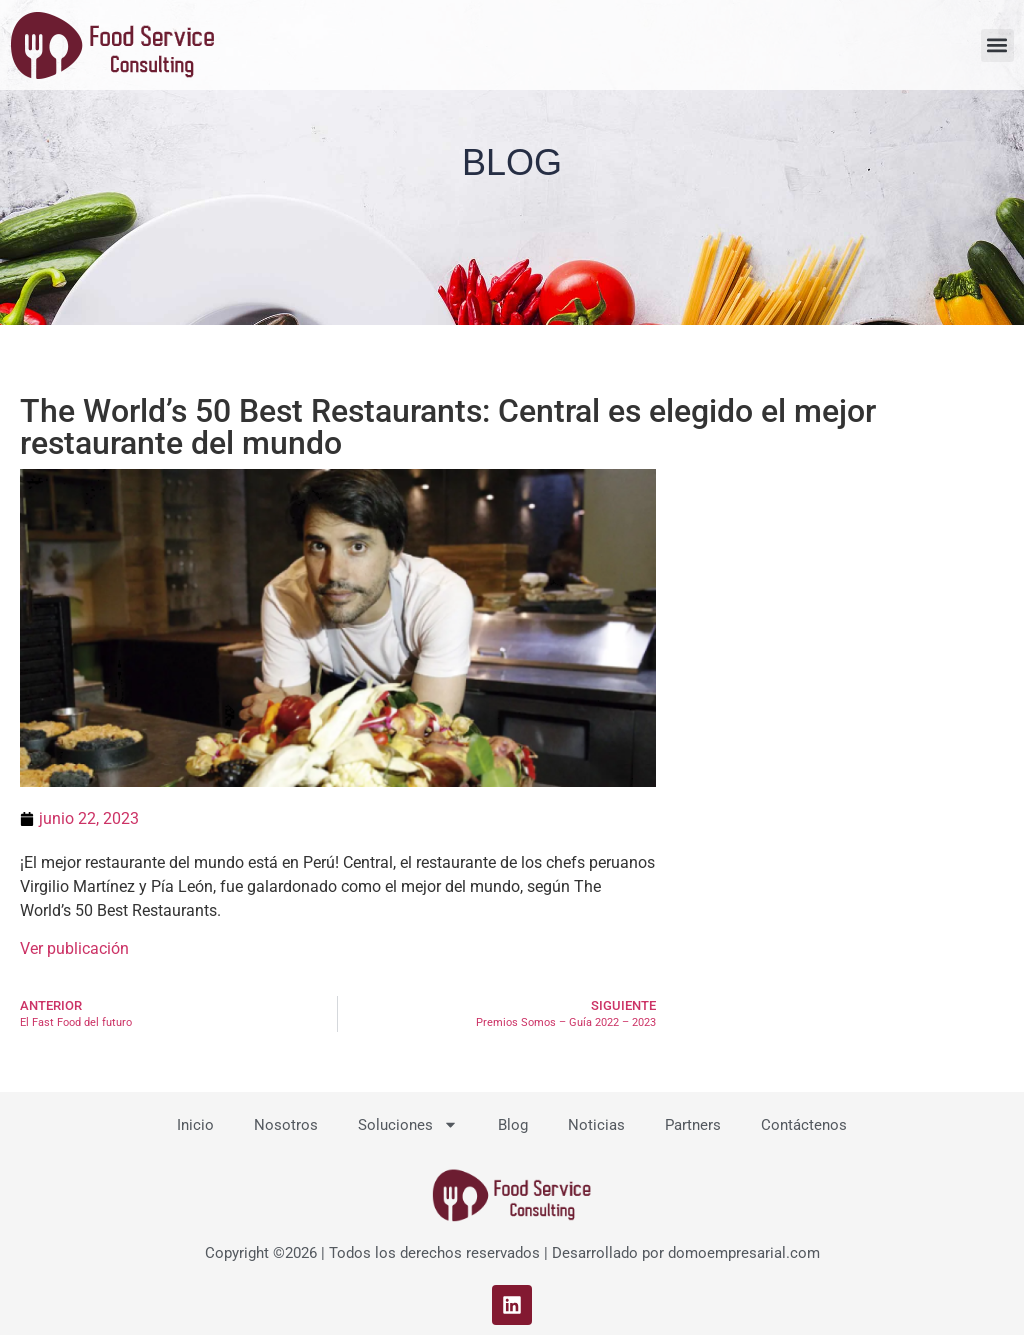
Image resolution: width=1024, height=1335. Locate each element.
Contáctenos (804, 1125)
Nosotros (286, 1125)
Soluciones (408, 1124)
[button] (997, 45)
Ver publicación (74, 948)
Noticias (596, 1125)
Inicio (195, 1125)
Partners (693, 1125)
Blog (513, 1125)
